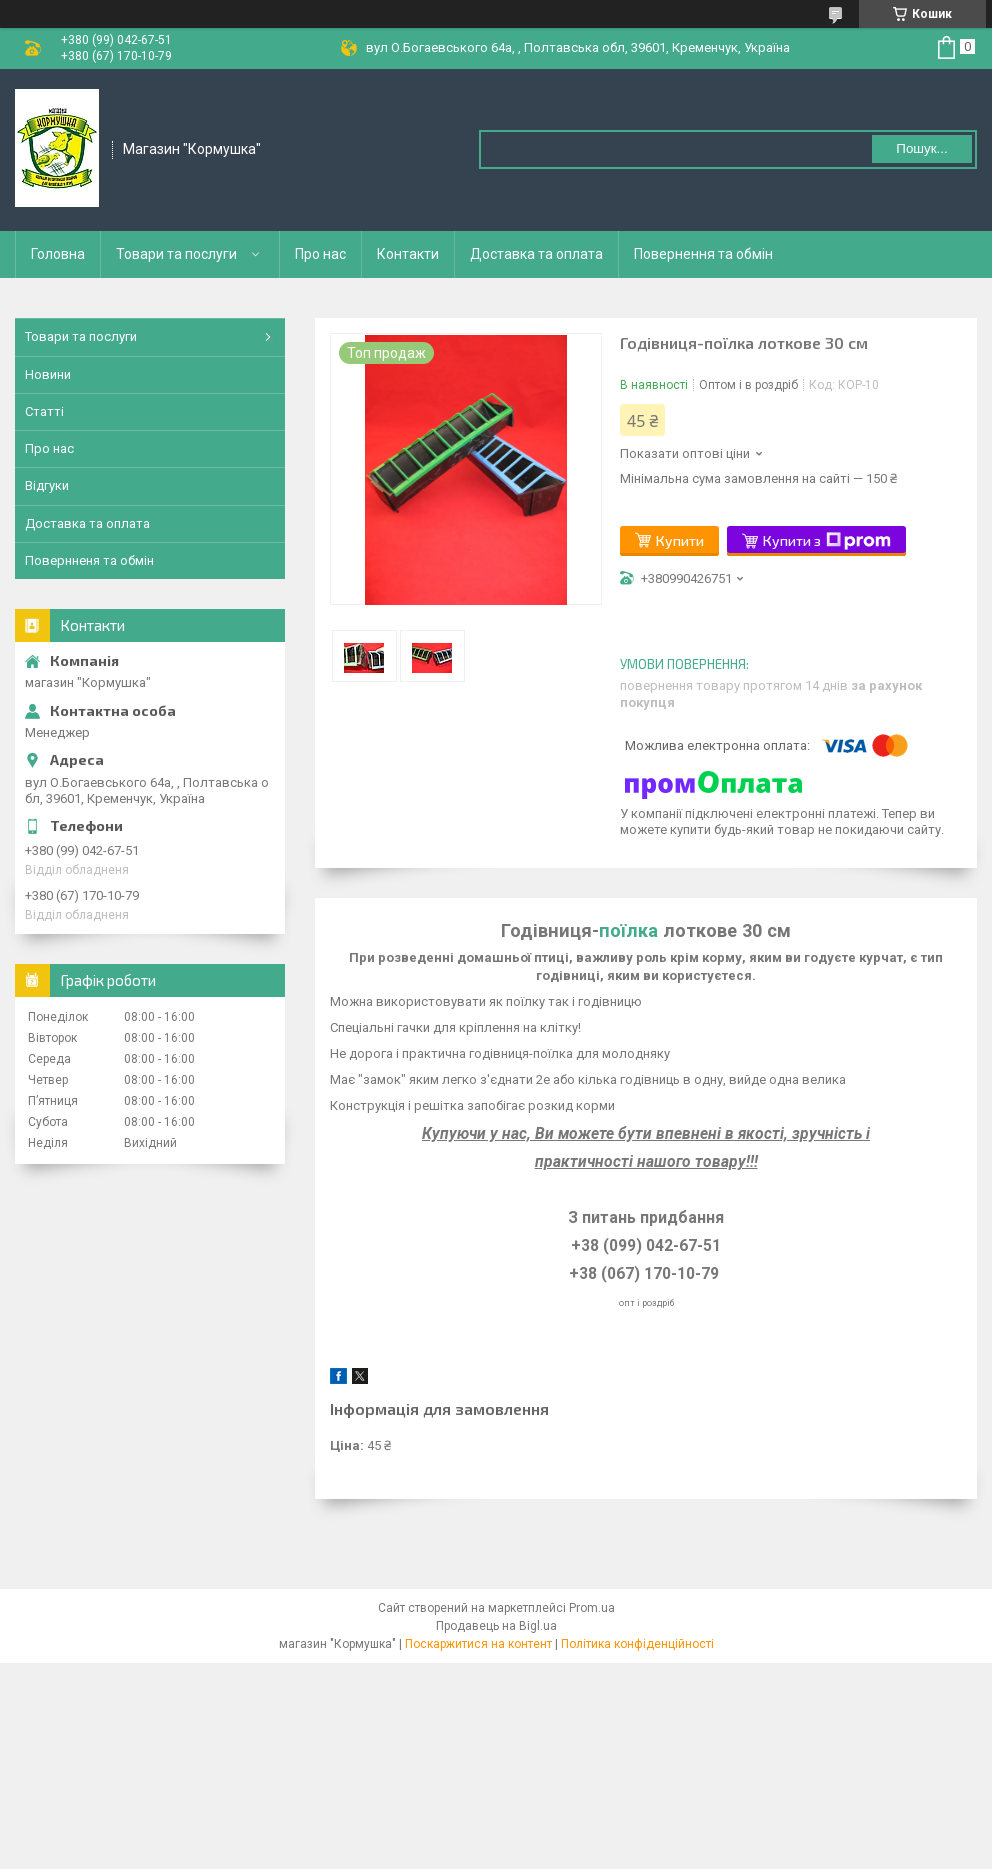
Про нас (320, 254)
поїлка (628, 930)
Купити (680, 540)
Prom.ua (592, 1608)
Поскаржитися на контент (478, 1644)
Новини (48, 374)
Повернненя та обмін (89, 560)
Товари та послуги (176, 254)
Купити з (827, 541)
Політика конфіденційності (637, 1644)
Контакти (408, 254)
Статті (44, 411)
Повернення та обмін (703, 254)
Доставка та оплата (536, 254)
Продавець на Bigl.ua (496, 1626)
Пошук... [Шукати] (921, 148)
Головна (58, 254)
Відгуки (47, 485)
